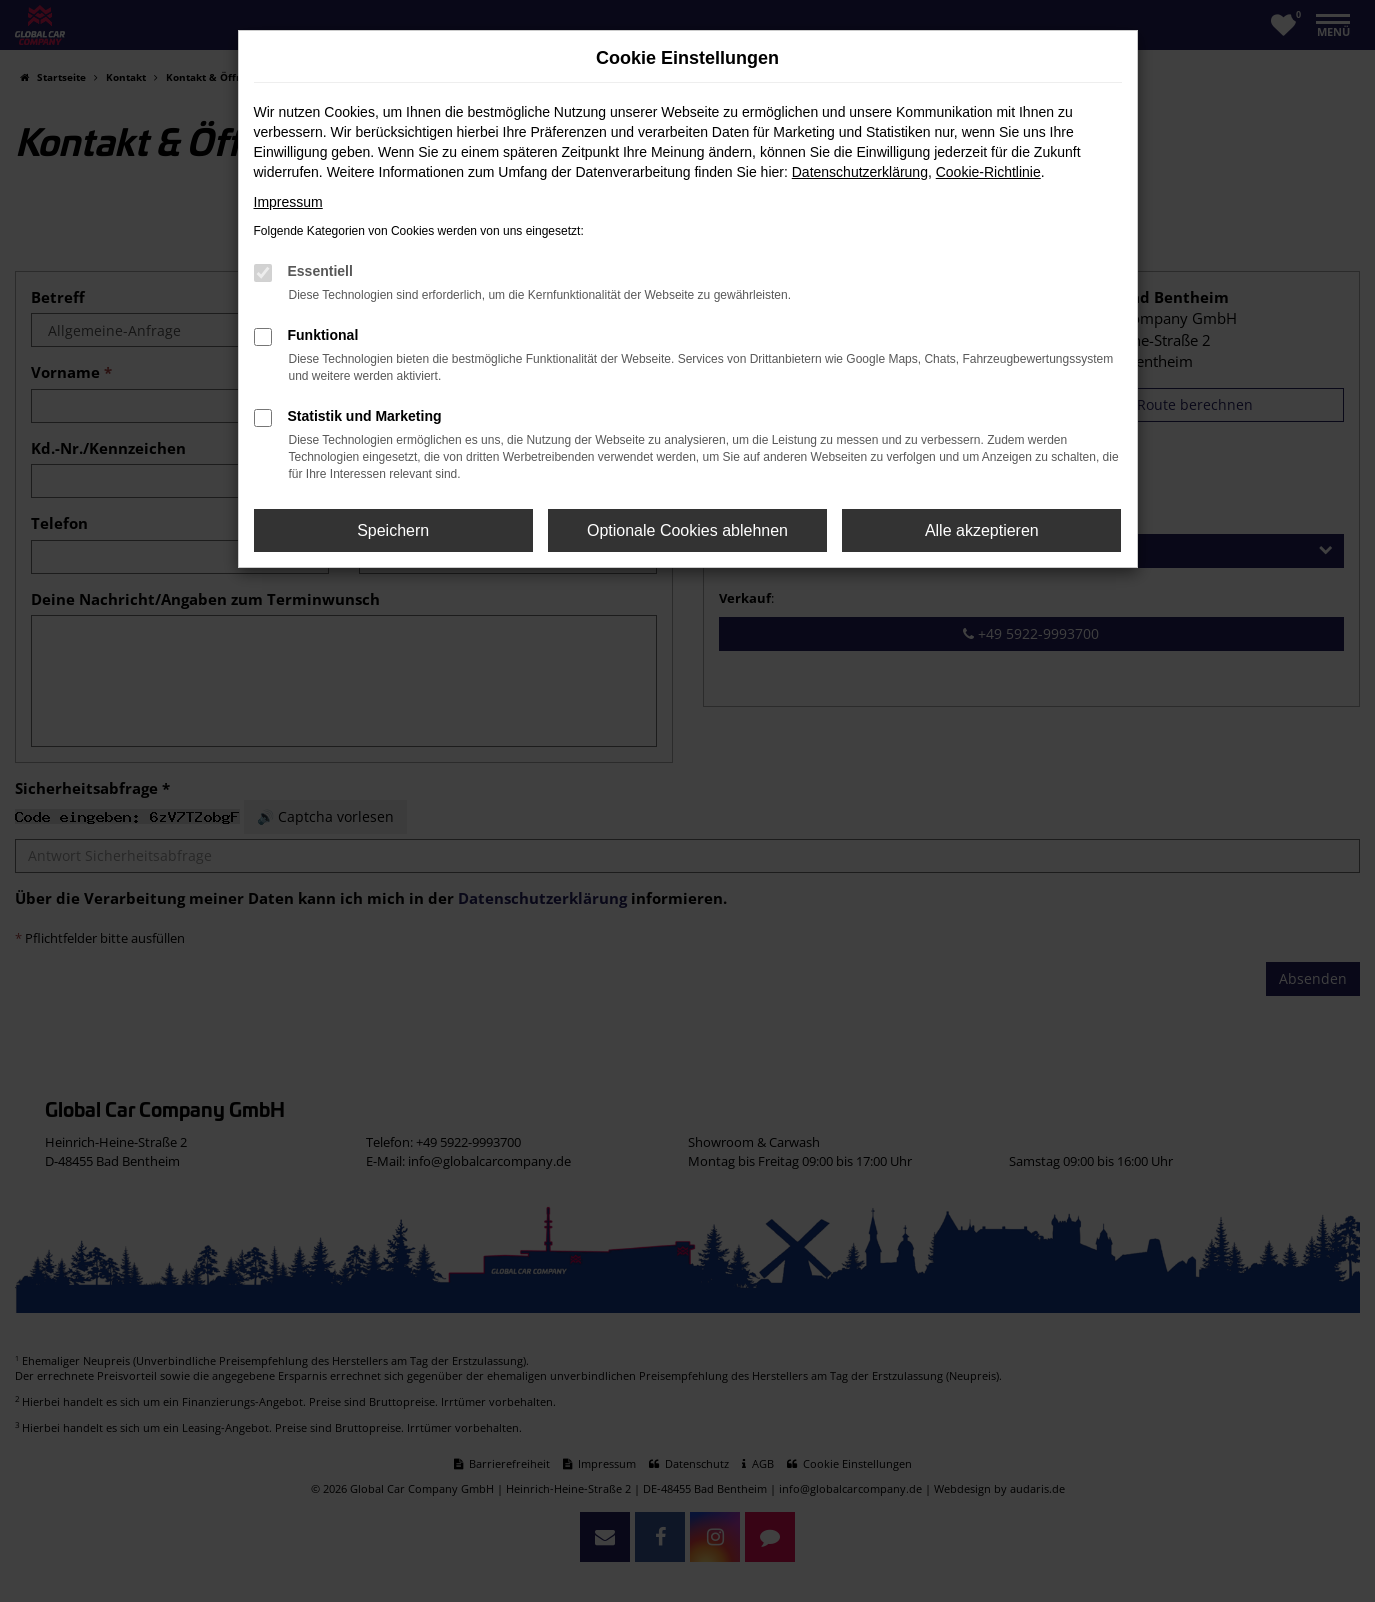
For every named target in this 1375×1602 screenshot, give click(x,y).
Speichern (393, 530)
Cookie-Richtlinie (988, 172)
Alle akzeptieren (982, 530)
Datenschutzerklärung (860, 172)
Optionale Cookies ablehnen (687, 530)
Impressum (288, 202)
